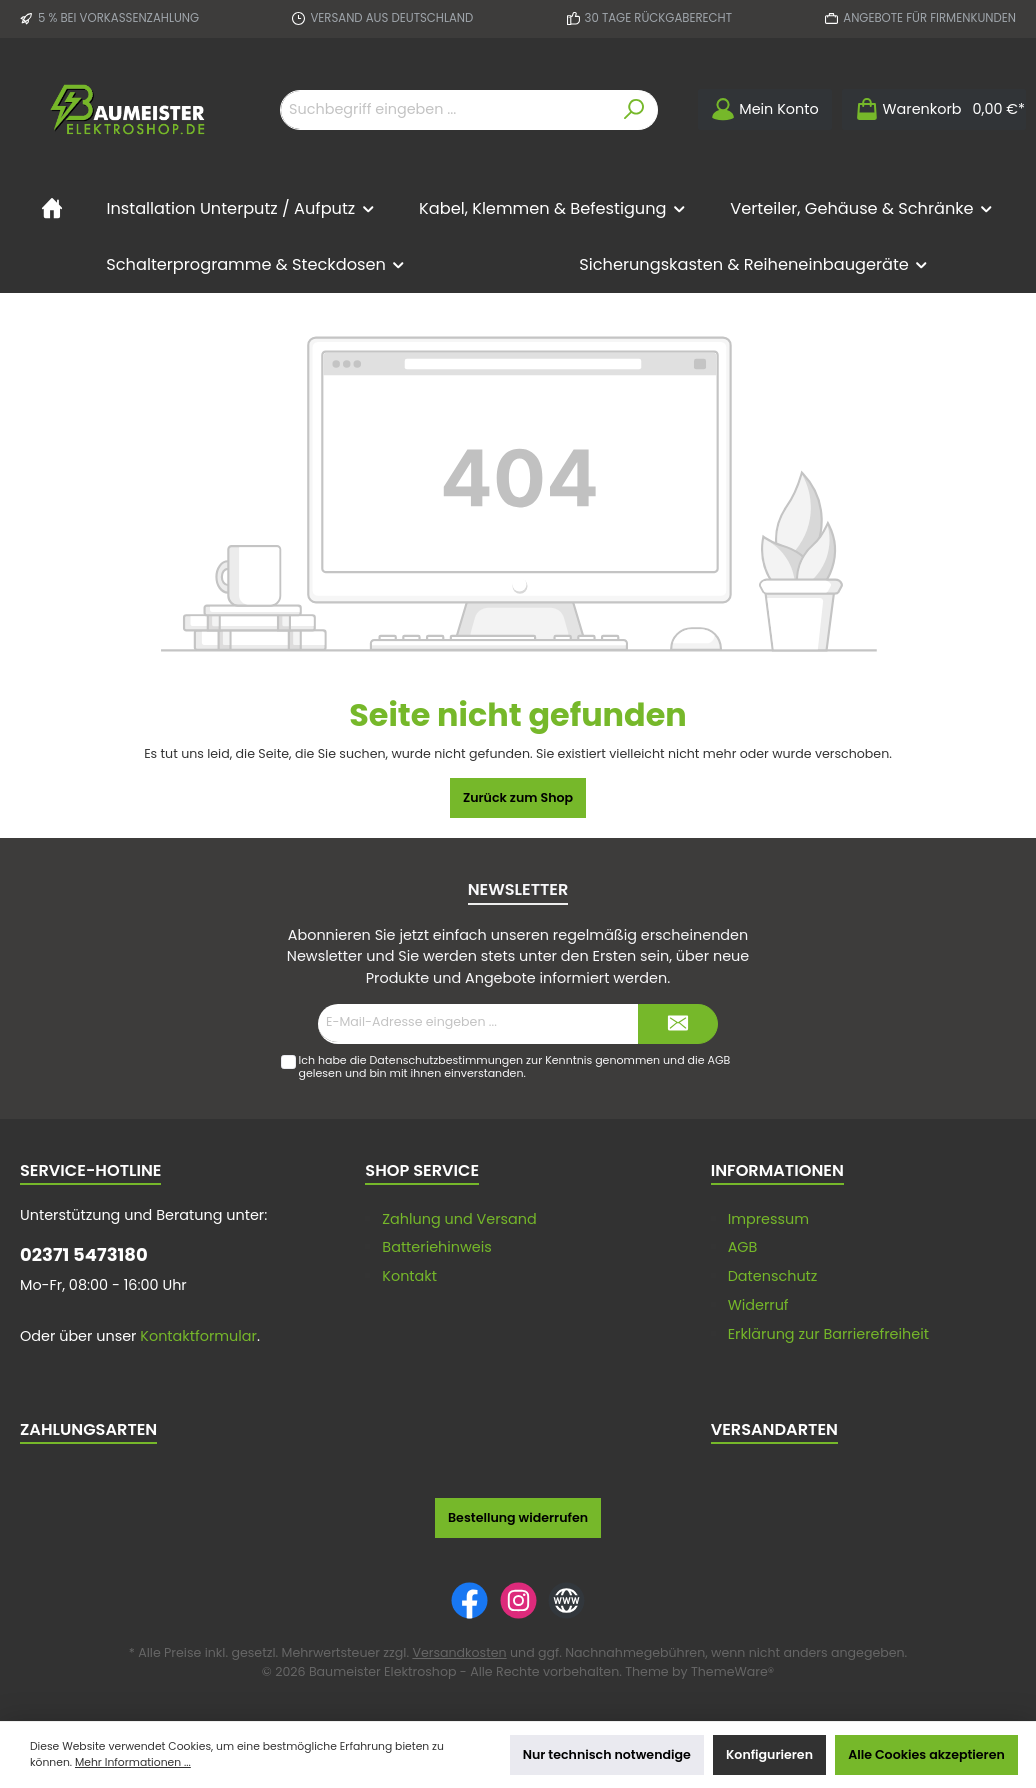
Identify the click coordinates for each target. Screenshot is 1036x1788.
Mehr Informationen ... (133, 1762)
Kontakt (409, 1276)
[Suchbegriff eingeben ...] (446, 110)
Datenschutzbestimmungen (447, 1060)
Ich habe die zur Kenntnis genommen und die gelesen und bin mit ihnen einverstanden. (514, 1066)
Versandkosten (459, 1652)
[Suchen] (634, 110)
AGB (718, 1060)
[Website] (566, 1600)
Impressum (768, 1219)
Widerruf (758, 1305)
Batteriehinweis (437, 1247)
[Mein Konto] (764, 109)
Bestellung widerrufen (518, 1517)
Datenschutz (773, 1276)
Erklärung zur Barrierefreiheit (828, 1334)
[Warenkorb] (934, 109)
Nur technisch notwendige (607, 1754)
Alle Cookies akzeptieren (926, 1754)
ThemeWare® (732, 1671)
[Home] (52, 209)
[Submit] (678, 1024)
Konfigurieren (769, 1754)
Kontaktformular (198, 1336)
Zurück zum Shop (518, 797)
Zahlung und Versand (459, 1219)
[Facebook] (469, 1600)
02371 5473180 (84, 1254)
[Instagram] (518, 1600)
